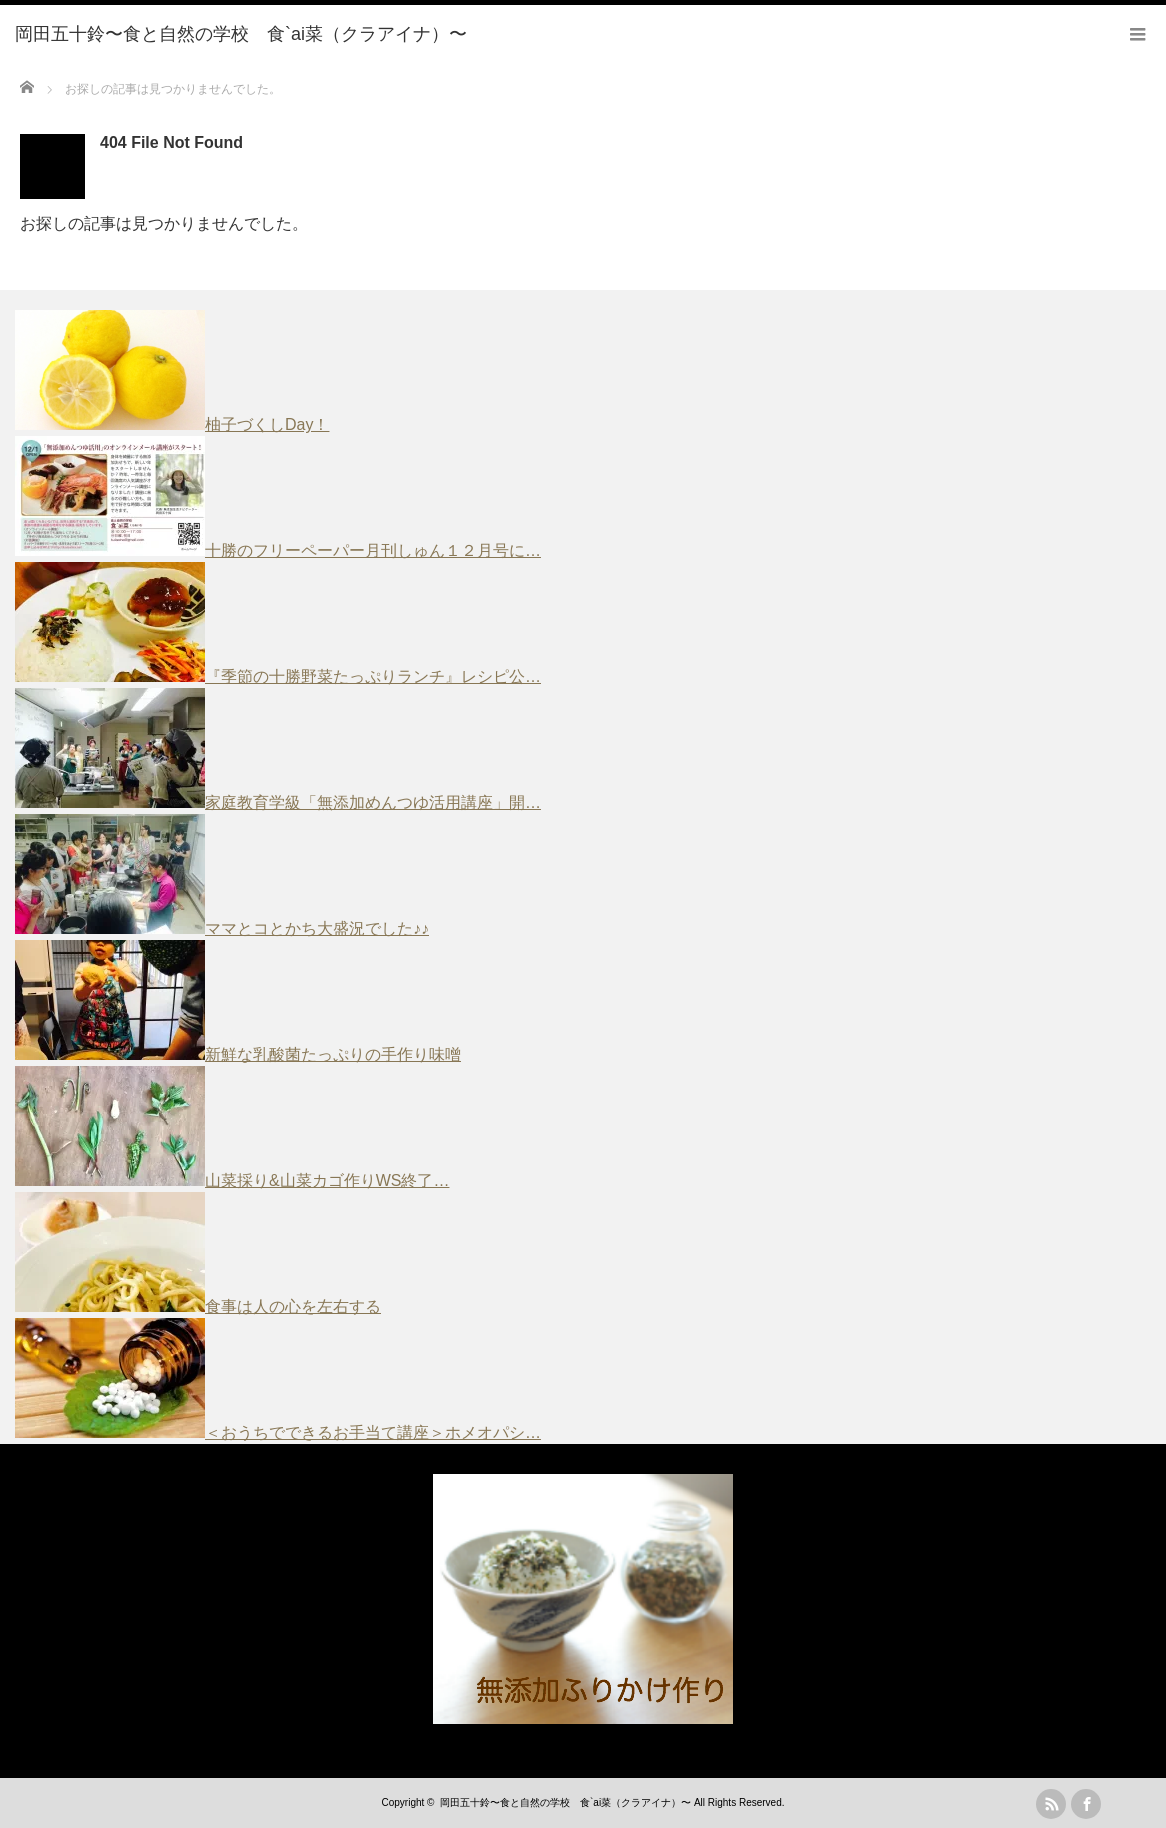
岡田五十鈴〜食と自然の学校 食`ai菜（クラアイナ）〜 (565, 1802)
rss (1051, 1804)
